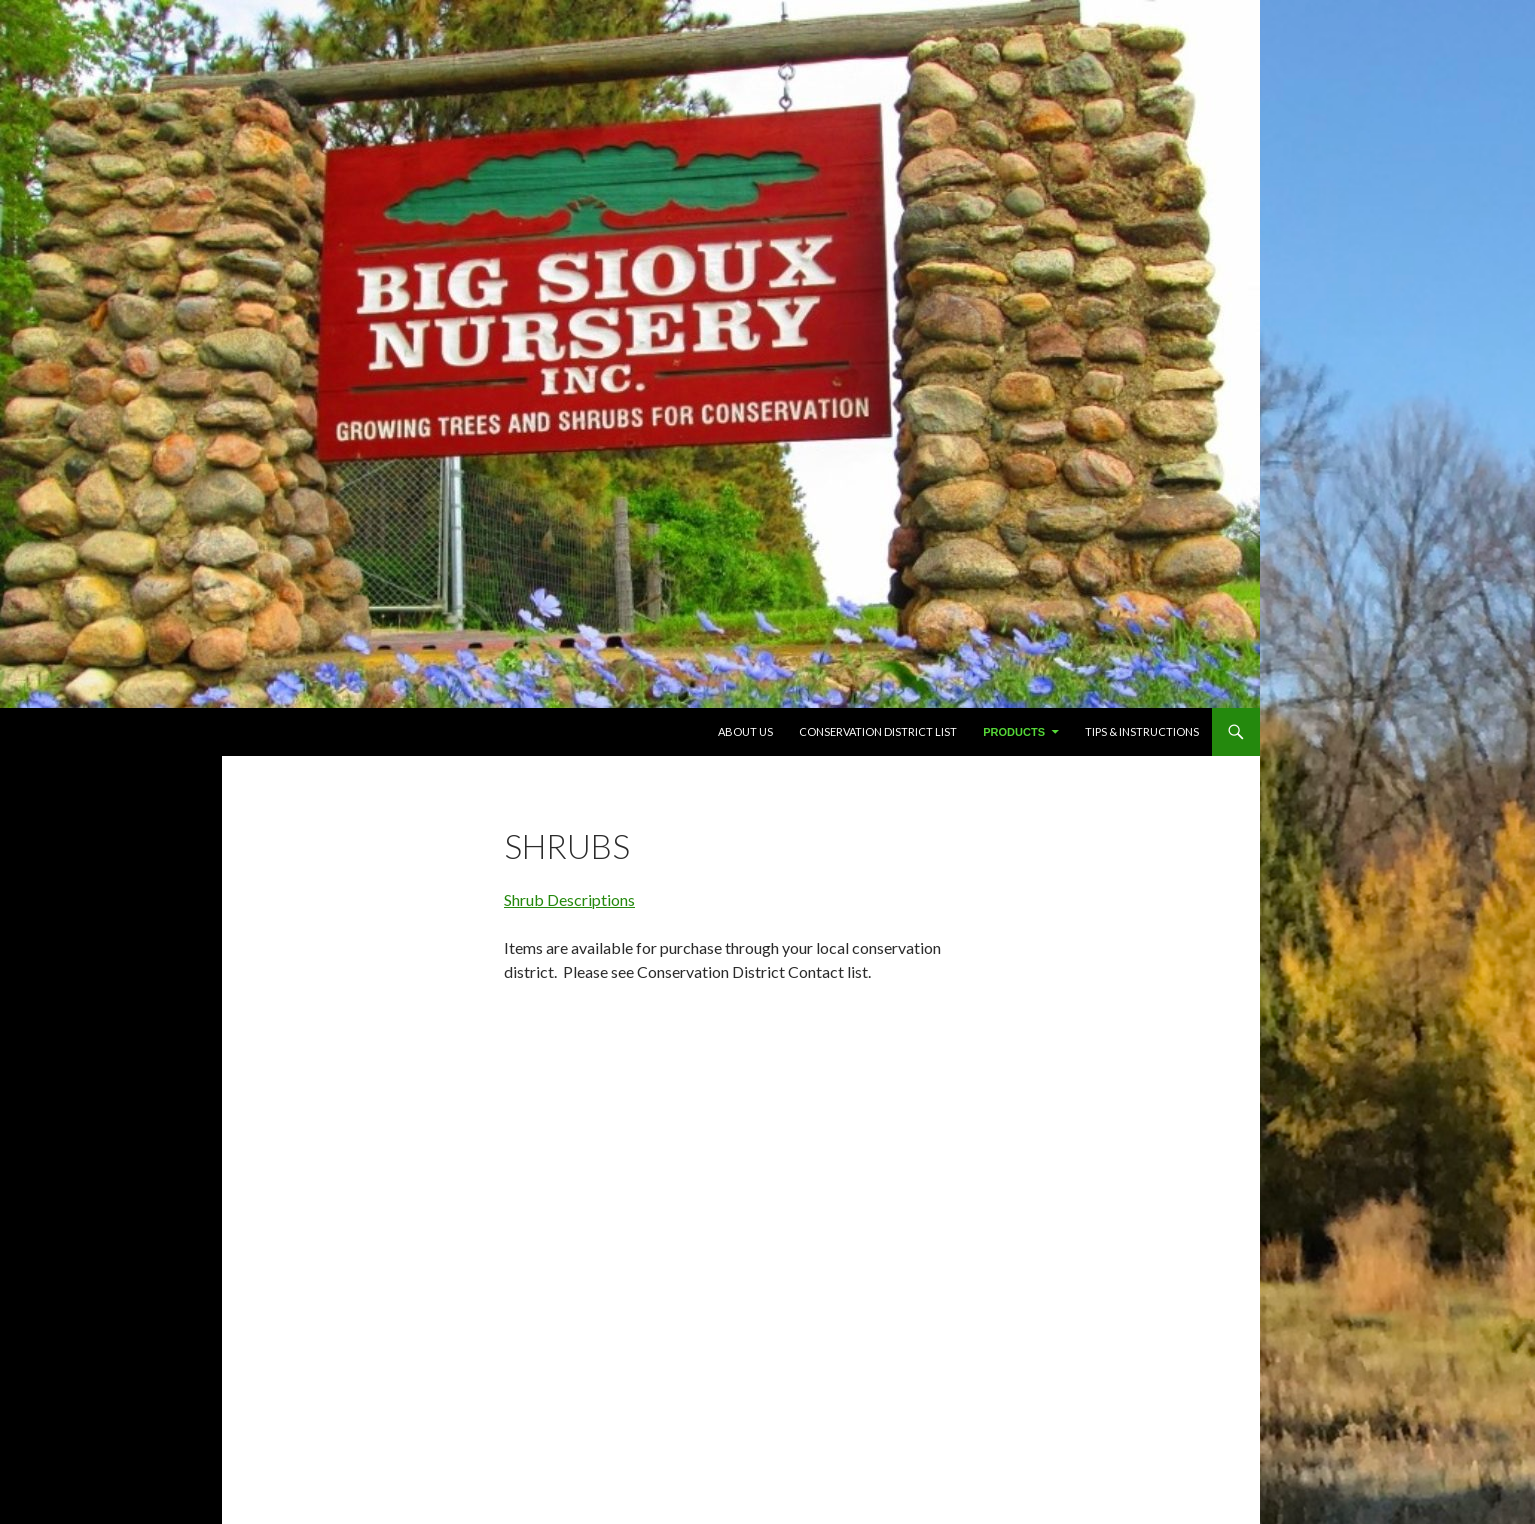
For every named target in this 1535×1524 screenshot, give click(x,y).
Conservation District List (878, 731)
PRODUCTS (1014, 732)
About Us (745, 731)
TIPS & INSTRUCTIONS (1142, 731)
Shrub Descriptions (569, 899)
